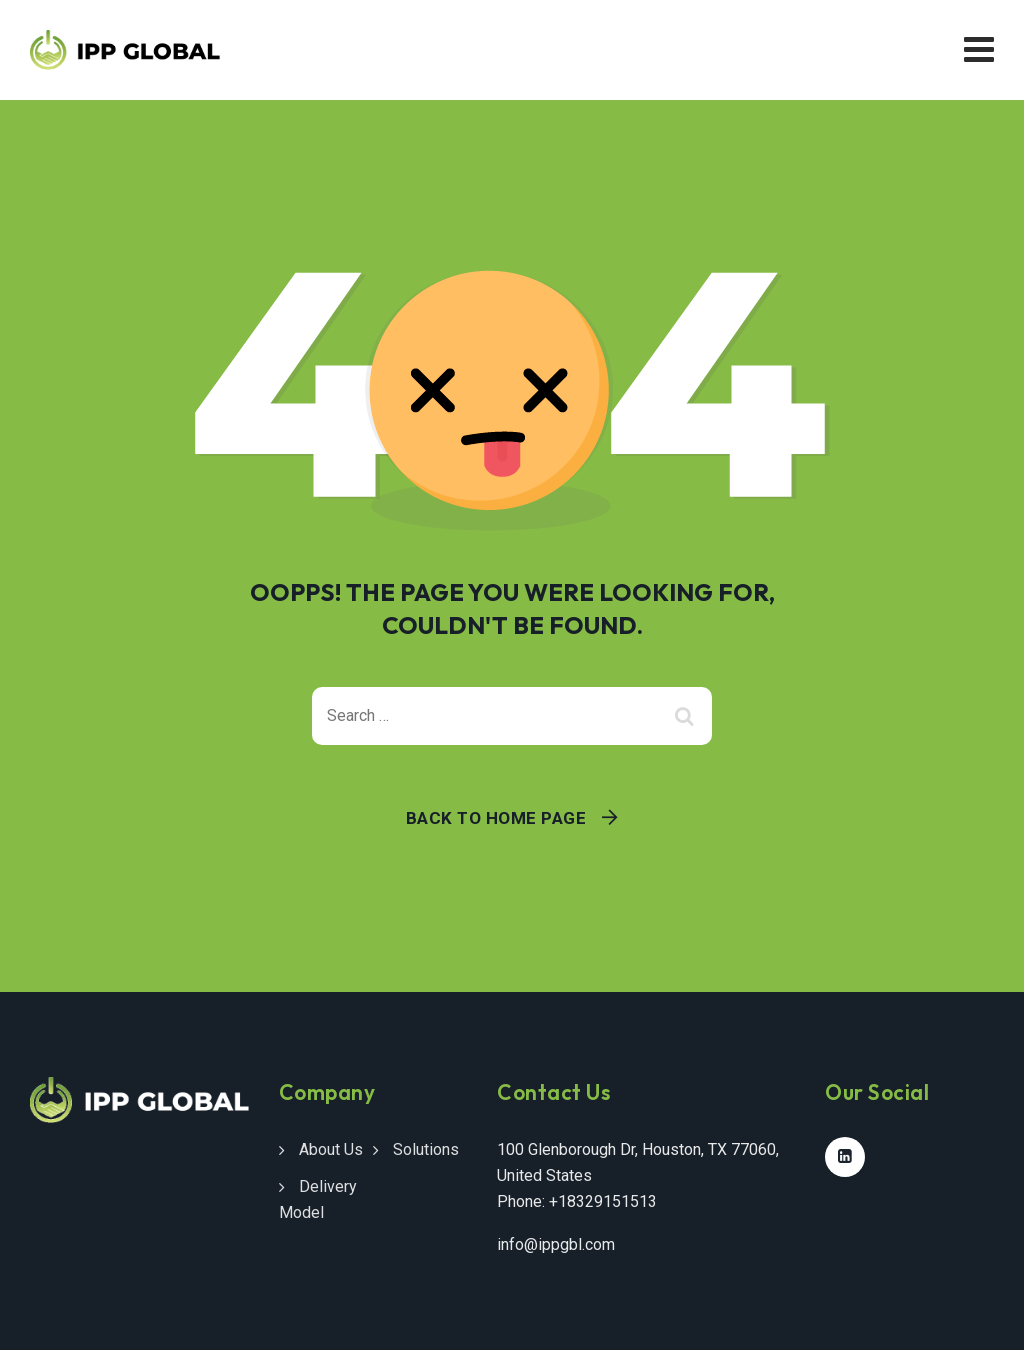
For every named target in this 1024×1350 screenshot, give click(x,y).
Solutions (426, 1149)
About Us (331, 1149)
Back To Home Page (496, 818)
